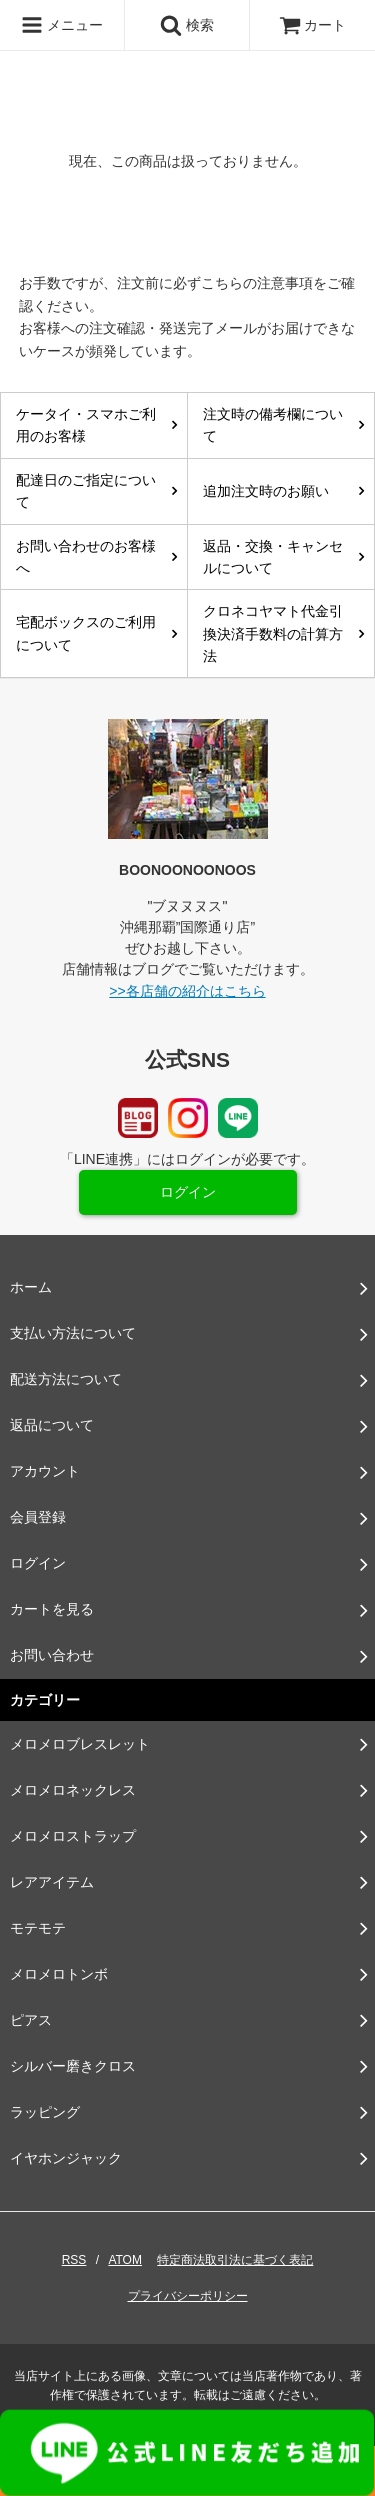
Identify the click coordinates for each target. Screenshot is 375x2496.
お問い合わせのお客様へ (86, 557)
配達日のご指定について (86, 491)
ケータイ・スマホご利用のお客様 (86, 425)
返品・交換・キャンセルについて (273, 557)
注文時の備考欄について (273, 425)
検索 (187, 25)
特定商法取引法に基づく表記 (235, 2260)
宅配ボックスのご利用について (86, 633)
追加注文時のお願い (266, 491)
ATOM (125, 2260)
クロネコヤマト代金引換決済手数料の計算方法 (273, 633)
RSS (74, 2260)
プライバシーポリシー (188, 2296)
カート (313, 25)
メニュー (62, 25)
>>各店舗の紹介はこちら (187, 991)
